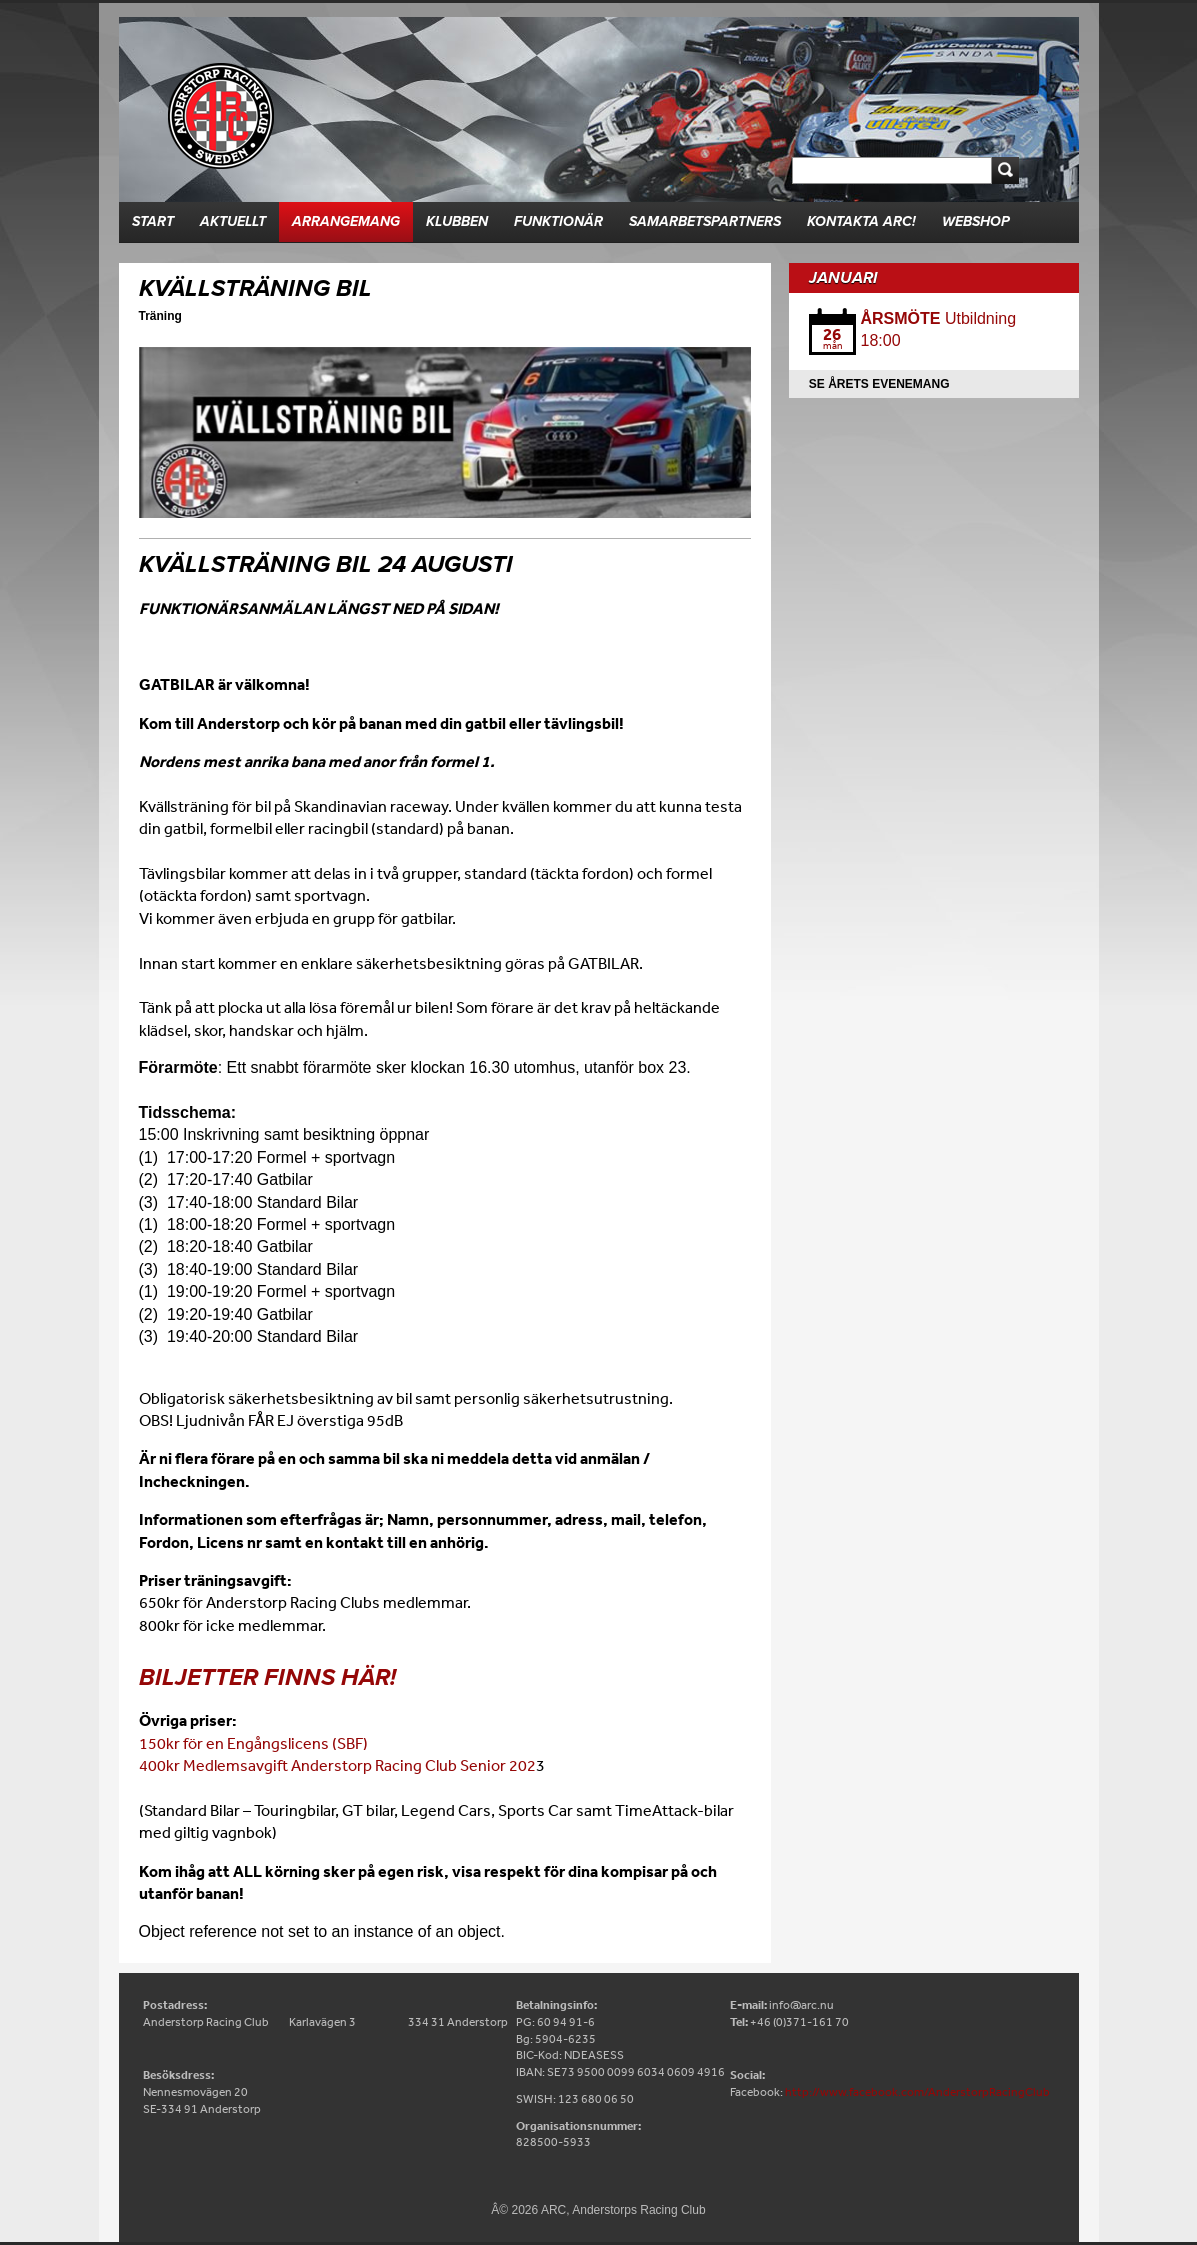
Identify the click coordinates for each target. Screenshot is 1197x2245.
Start (153, 221)
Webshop (976, 221)
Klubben (457, 221)
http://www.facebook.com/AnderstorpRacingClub (917, 2092)
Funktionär (558, 221)
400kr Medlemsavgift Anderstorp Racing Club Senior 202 (337, 1765)
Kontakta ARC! (861, 221)
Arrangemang (346, 221)
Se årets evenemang (879, 384)
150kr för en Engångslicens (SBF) (253, 1743)
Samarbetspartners (705, 221)
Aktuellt (233, 221)
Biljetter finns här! (267, 1677)
